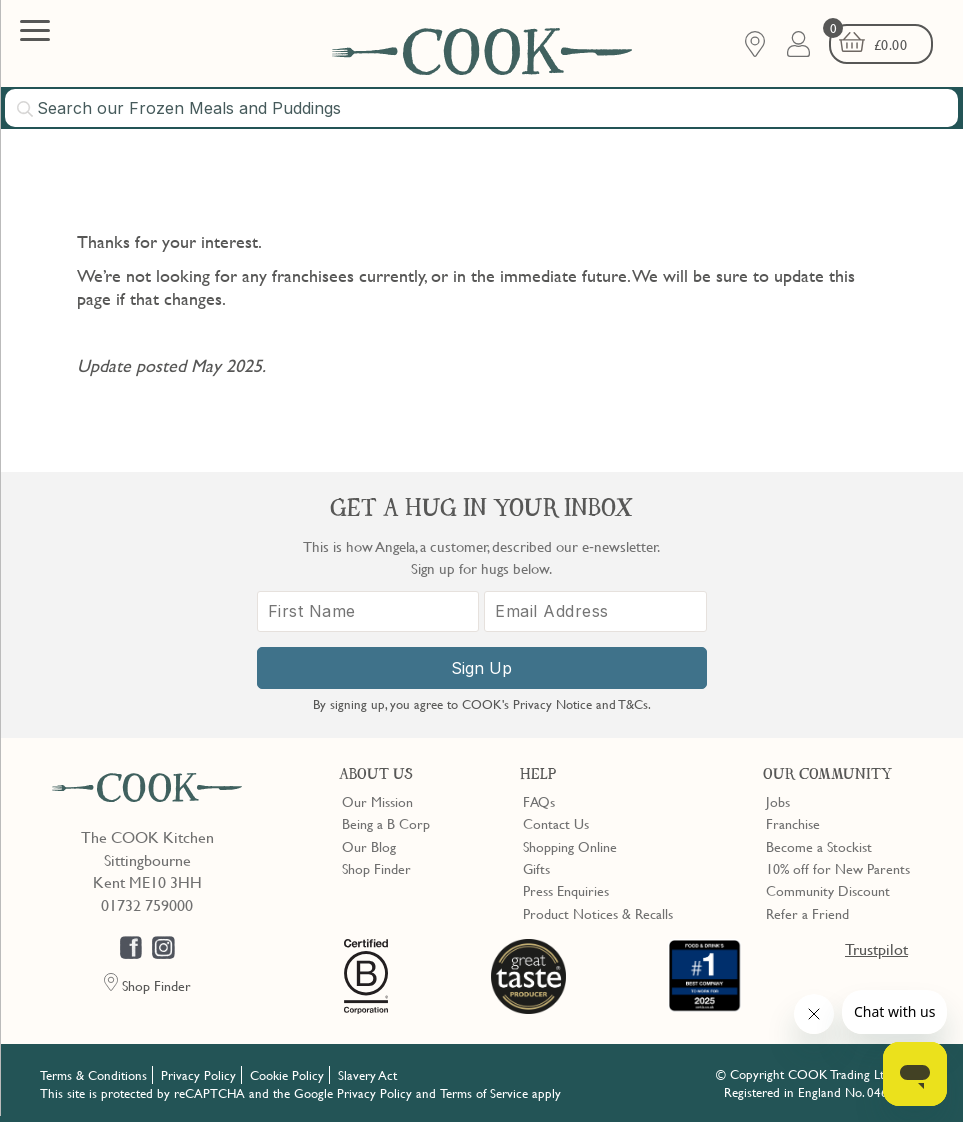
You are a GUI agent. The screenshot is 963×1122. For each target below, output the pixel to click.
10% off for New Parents (838, 868)
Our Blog (369, 846)
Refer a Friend (807, 913)
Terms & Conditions (93, 1075)
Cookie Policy (287, 1075)
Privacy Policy (198, 1075)
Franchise (793, 823)
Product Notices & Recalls (598, 913)
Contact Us (556, 823)
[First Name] (368, 611)
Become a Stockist (819, 846)
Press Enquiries (566, 890)
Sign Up (481, 668)
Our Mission (377, 801)
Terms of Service (484, 1093)
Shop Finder (376, 868)
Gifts (536, 868)
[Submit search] (26, 109)
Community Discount (828, 890)
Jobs (778, 801)
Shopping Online (570, 846)
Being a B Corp (386, 823)
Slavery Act (367, 1075)
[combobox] (481, 108)
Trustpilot (876, 949)
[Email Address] (595, 611)
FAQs (539, 801)
